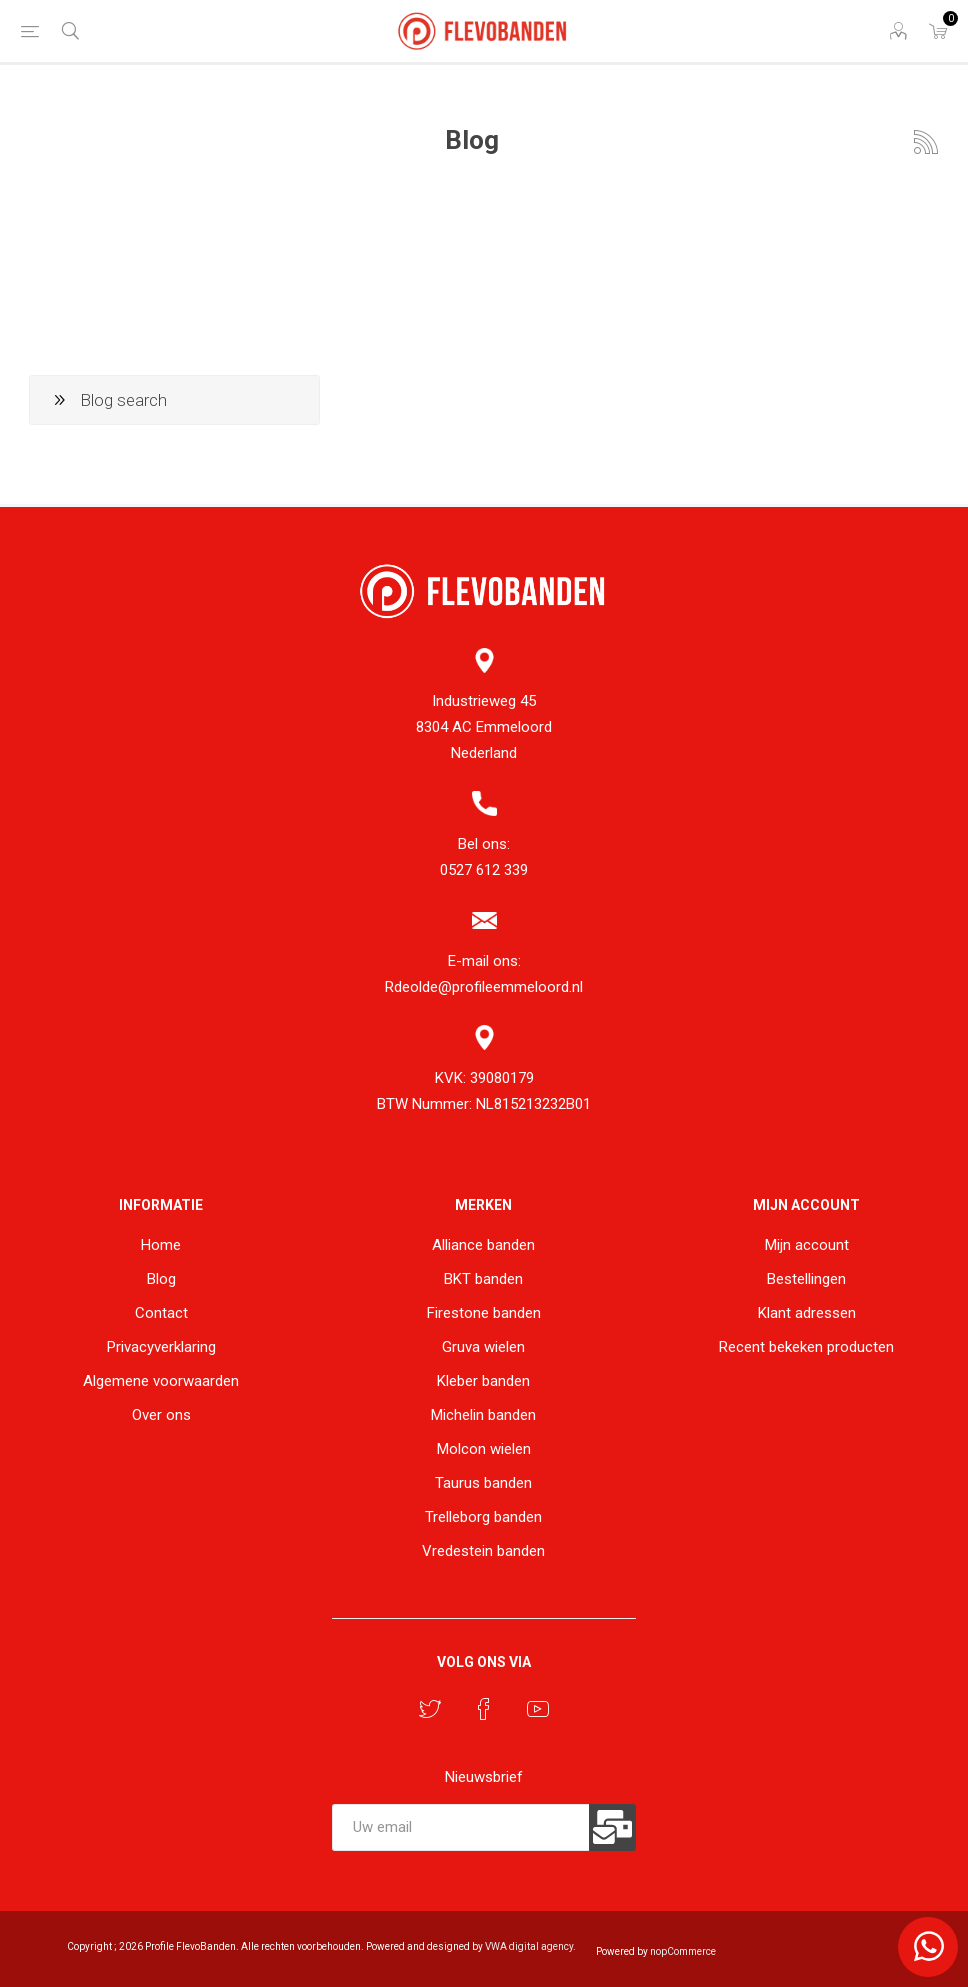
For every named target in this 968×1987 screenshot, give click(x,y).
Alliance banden (483, 1245)
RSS (926, 142)
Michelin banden (483, 1415)
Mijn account (807, 1245)
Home (161, 1245)
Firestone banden (484, 1313)
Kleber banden (483, 1381)
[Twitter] (430, 1709)
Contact (161, 1313)
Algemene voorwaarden (161, 1381)
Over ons (161, 1415)
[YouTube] (538, 1709)
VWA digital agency (529, 1946)
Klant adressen (807, 1313)
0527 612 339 (484, 870)
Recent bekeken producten (806, 1347)
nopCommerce (683, 1951)
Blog (161, 1279)
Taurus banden (483, 1483)
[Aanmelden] (460, 1827)
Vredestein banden (483, 1551)
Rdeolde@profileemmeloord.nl (484, 987)
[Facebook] (484, 1709)
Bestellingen (806, 1279)
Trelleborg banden (483, 1517)
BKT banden (483, 1279)
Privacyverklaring (161, 1347)
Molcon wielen (484, 1449)
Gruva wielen (483, 1347)
